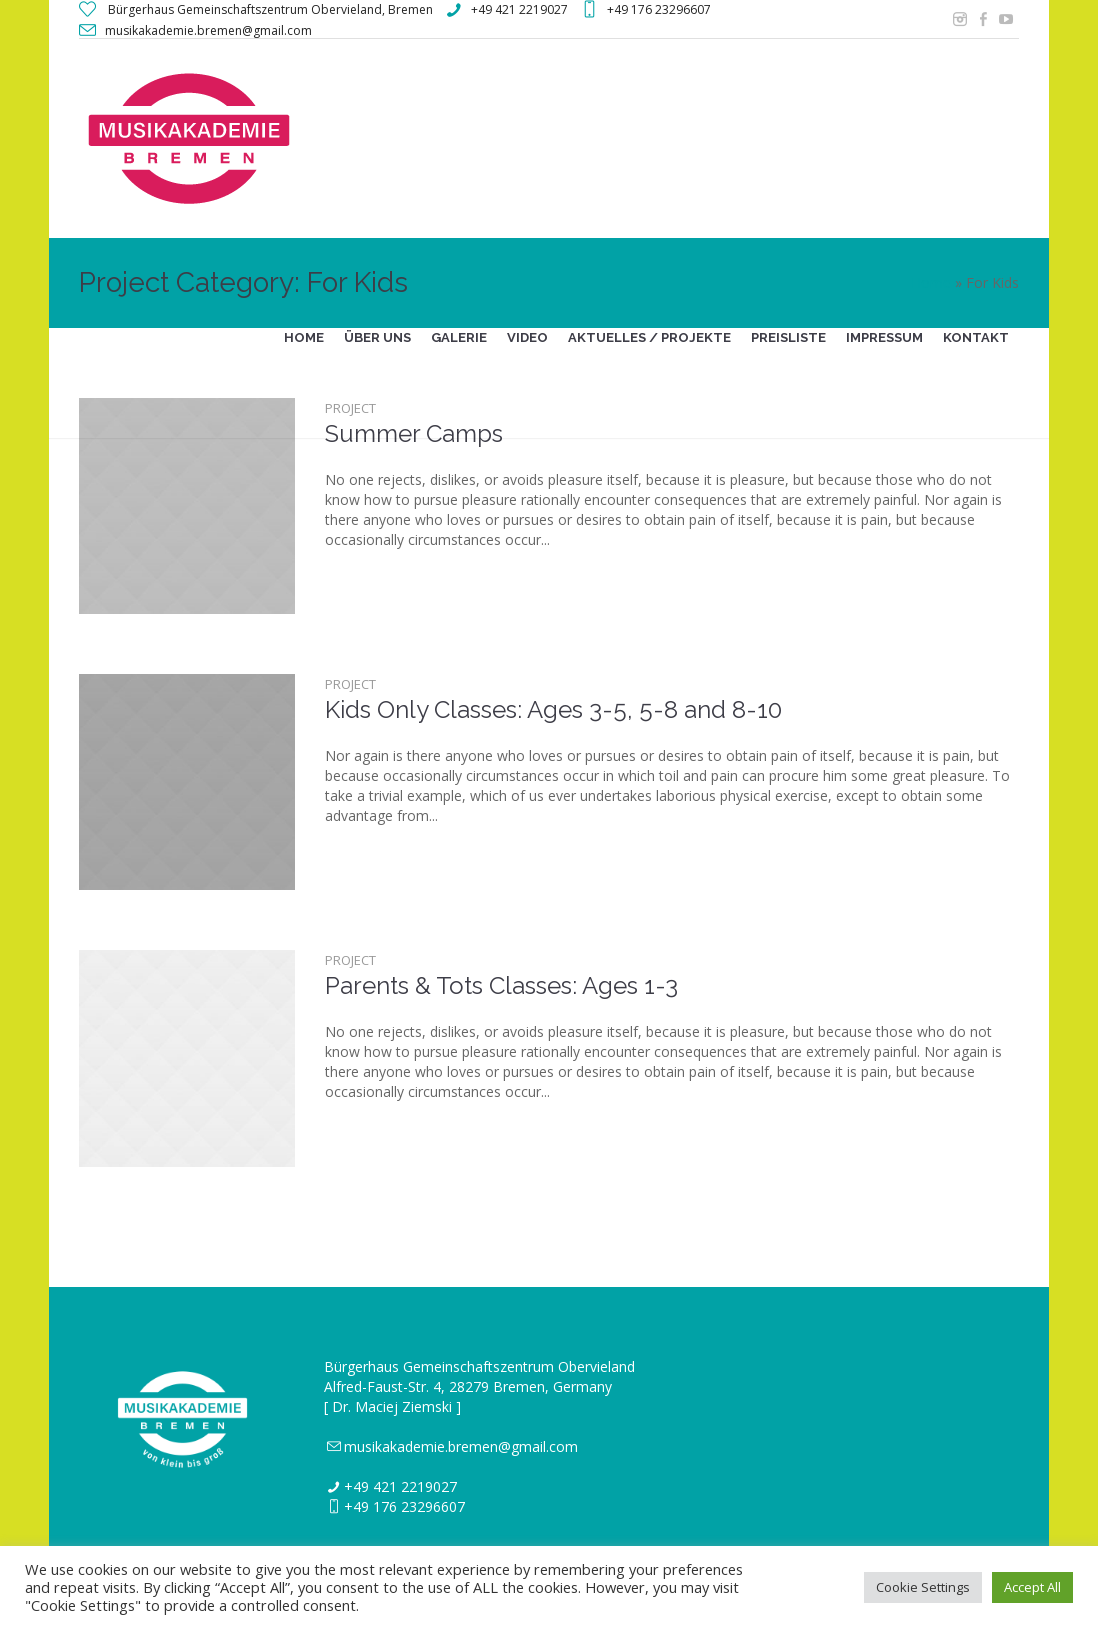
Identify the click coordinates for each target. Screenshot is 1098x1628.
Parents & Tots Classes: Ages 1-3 (501, 985)
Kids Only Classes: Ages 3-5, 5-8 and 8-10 (553, 709)
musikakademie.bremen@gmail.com (461, 1446)
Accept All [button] (1032, 1587)
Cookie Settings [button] (923, 1587)
